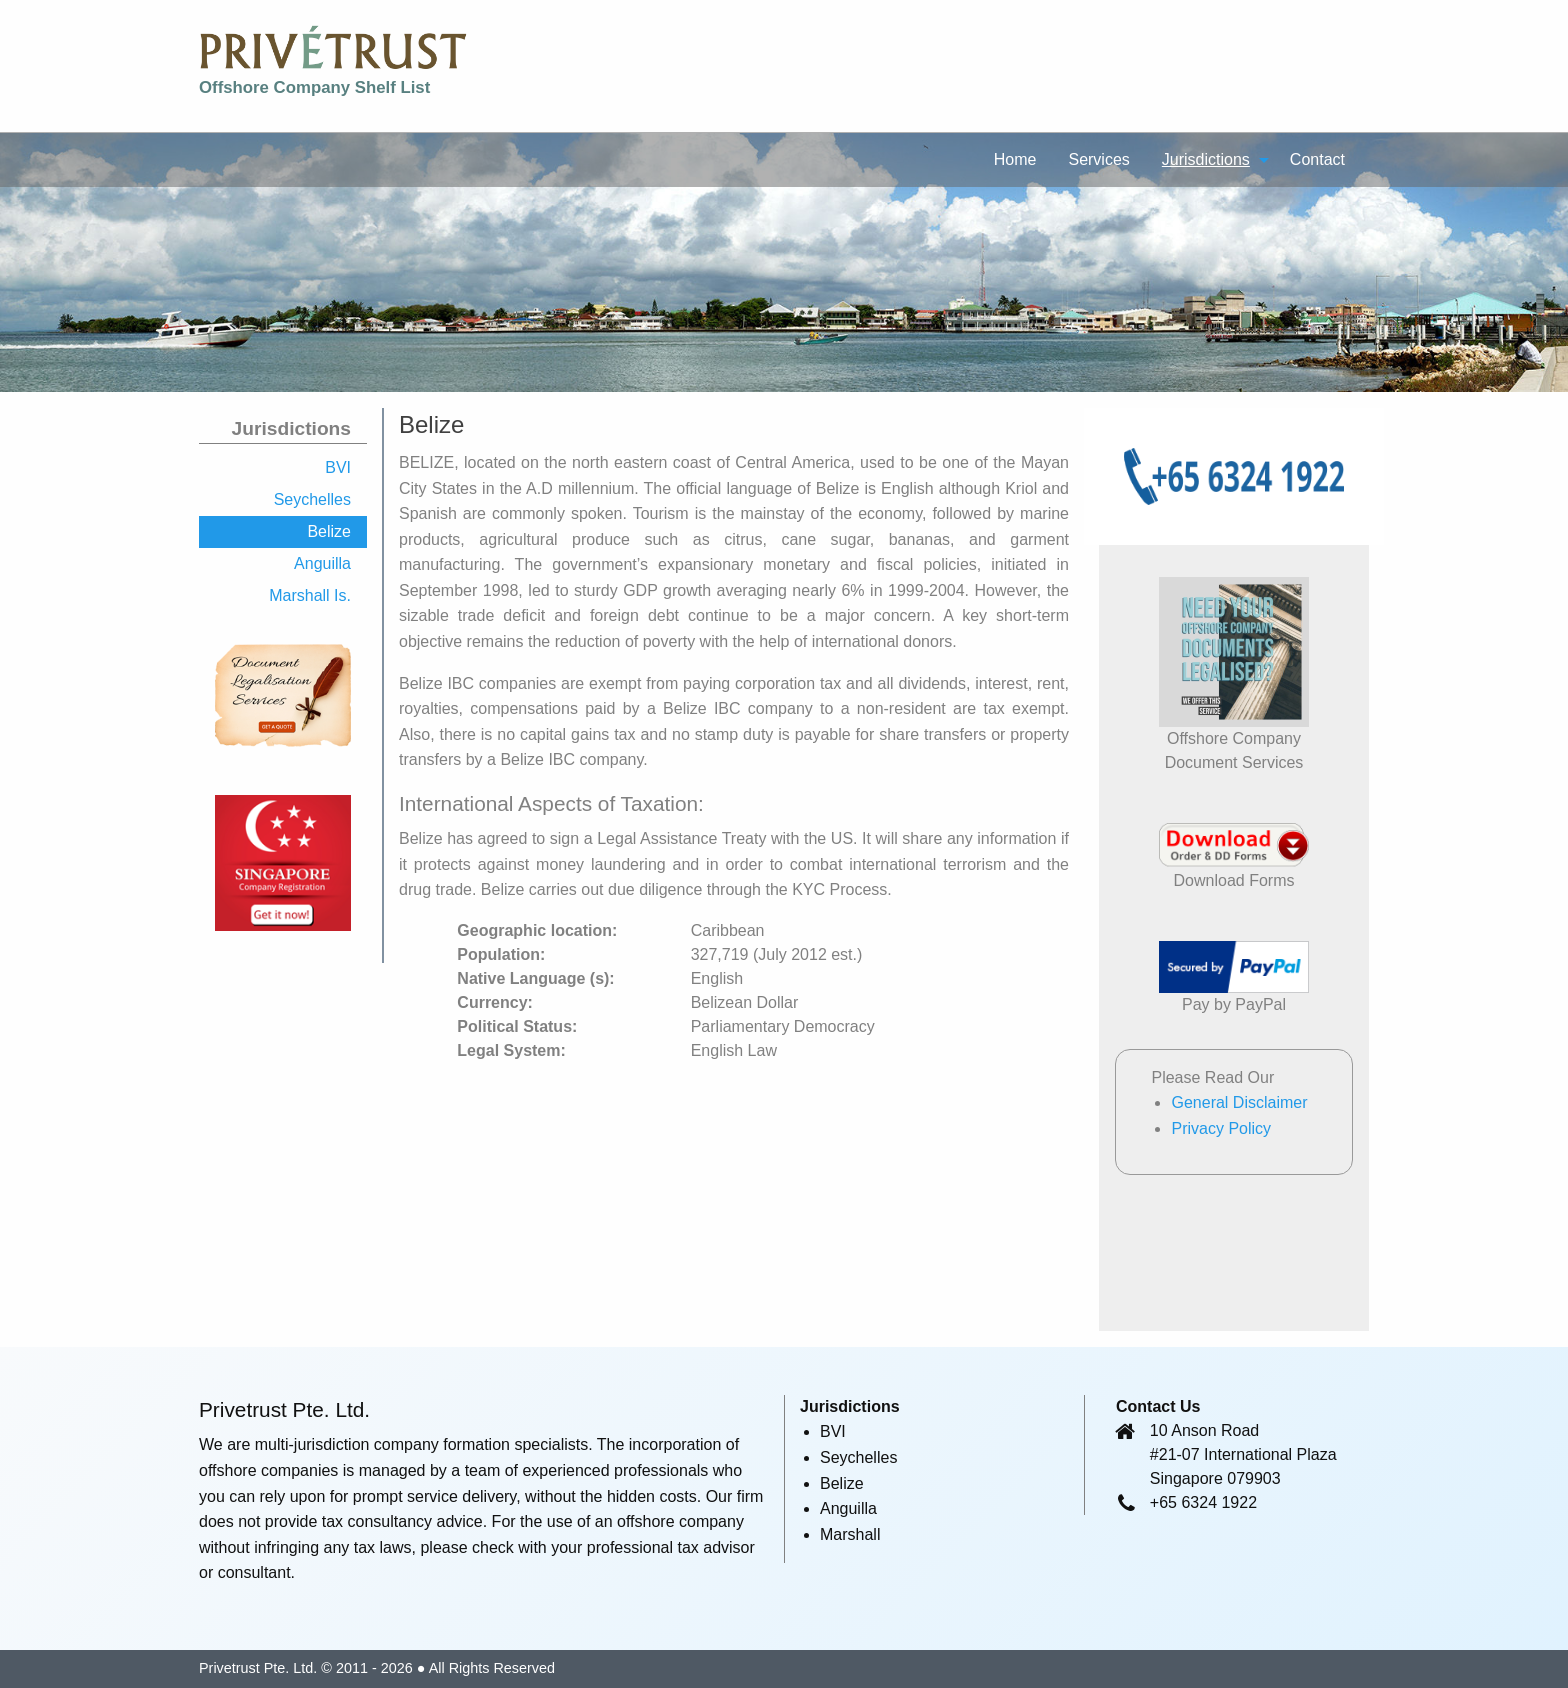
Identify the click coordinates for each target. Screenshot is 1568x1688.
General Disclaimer (1239, 1102)
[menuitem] (1015, 159)
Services (1098, 159)
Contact (1317, 159)
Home (1015, 159)
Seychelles (312, 499)
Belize (329, 531)
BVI (338, 467)
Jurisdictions (1206, 159)
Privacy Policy (1221, 1128)
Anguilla (322, 563)
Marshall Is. (310, 595)
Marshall (850, 1534)
